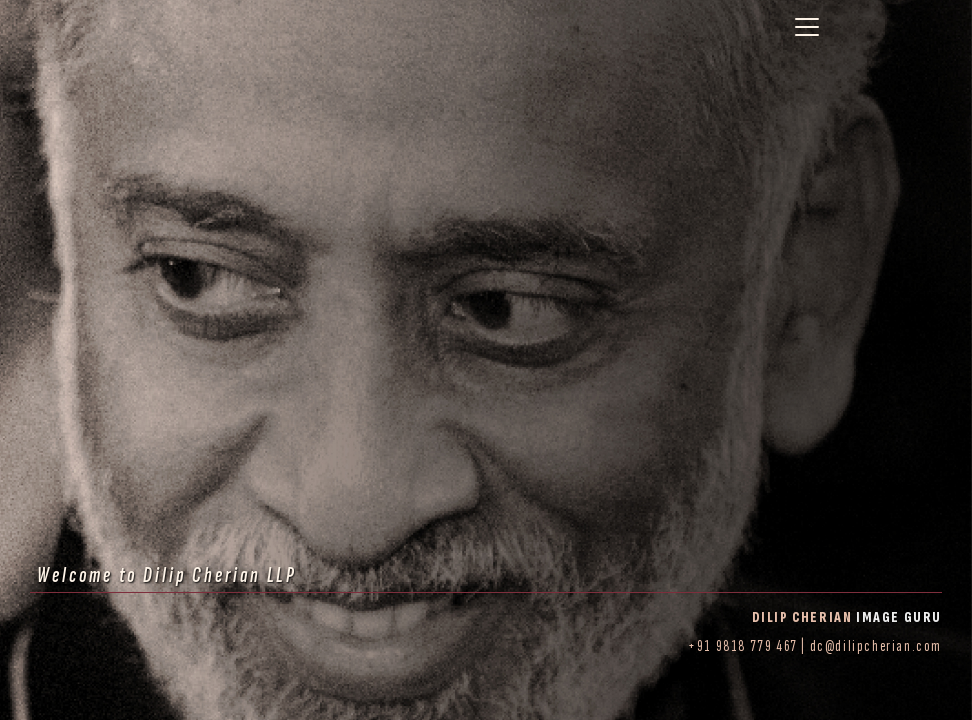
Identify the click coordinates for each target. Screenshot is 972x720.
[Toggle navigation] (807, 27)
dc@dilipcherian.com (876, 646)
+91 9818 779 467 (743, 646)
